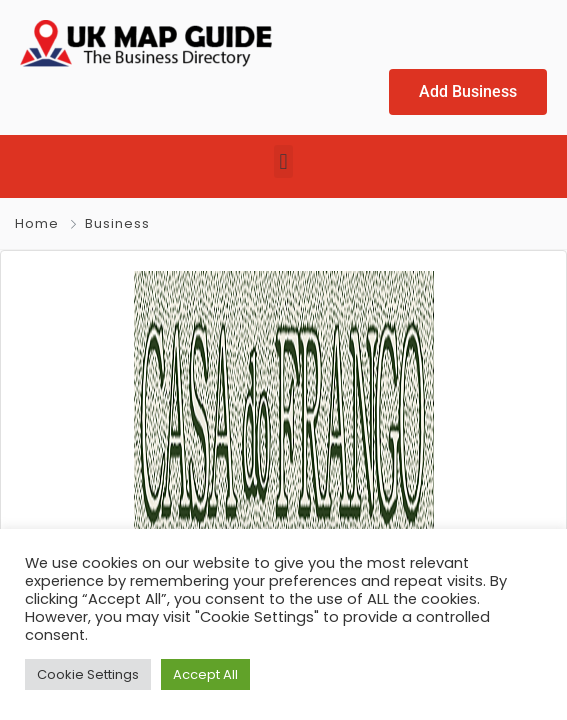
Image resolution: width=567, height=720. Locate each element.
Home (37, 223)
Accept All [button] (205, 674)
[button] (283, 161)
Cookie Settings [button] (88, 674)
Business (117, 223)
